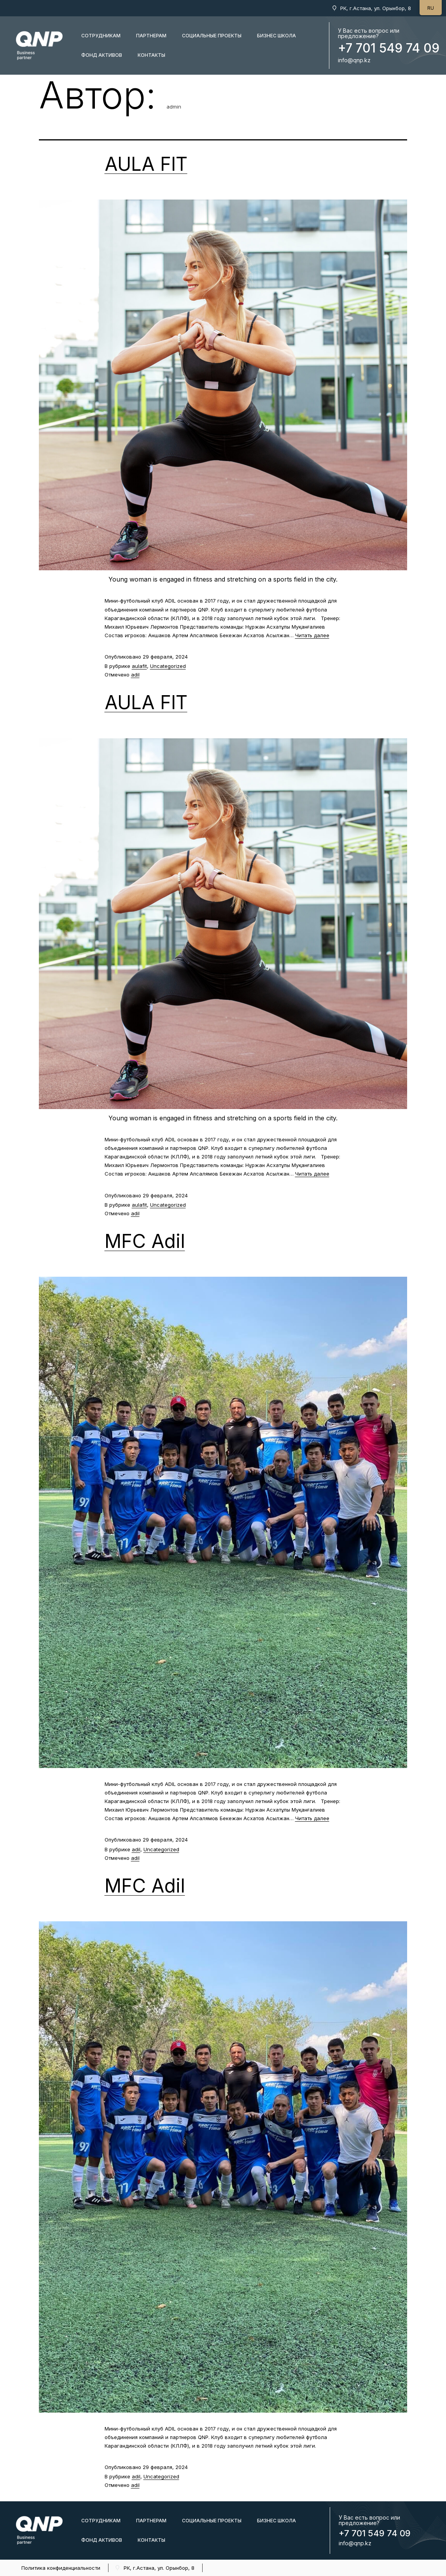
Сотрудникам (101, 36)
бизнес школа (276, 36)
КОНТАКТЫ (151, 55)
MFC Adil (145, 1241)
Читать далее (312, 635)
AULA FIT (146, 163)
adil (135, 674)
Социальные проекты (211, 36)
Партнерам (151, 36)
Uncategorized (168, 666)
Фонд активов (101, 55)
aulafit (139, 666)
